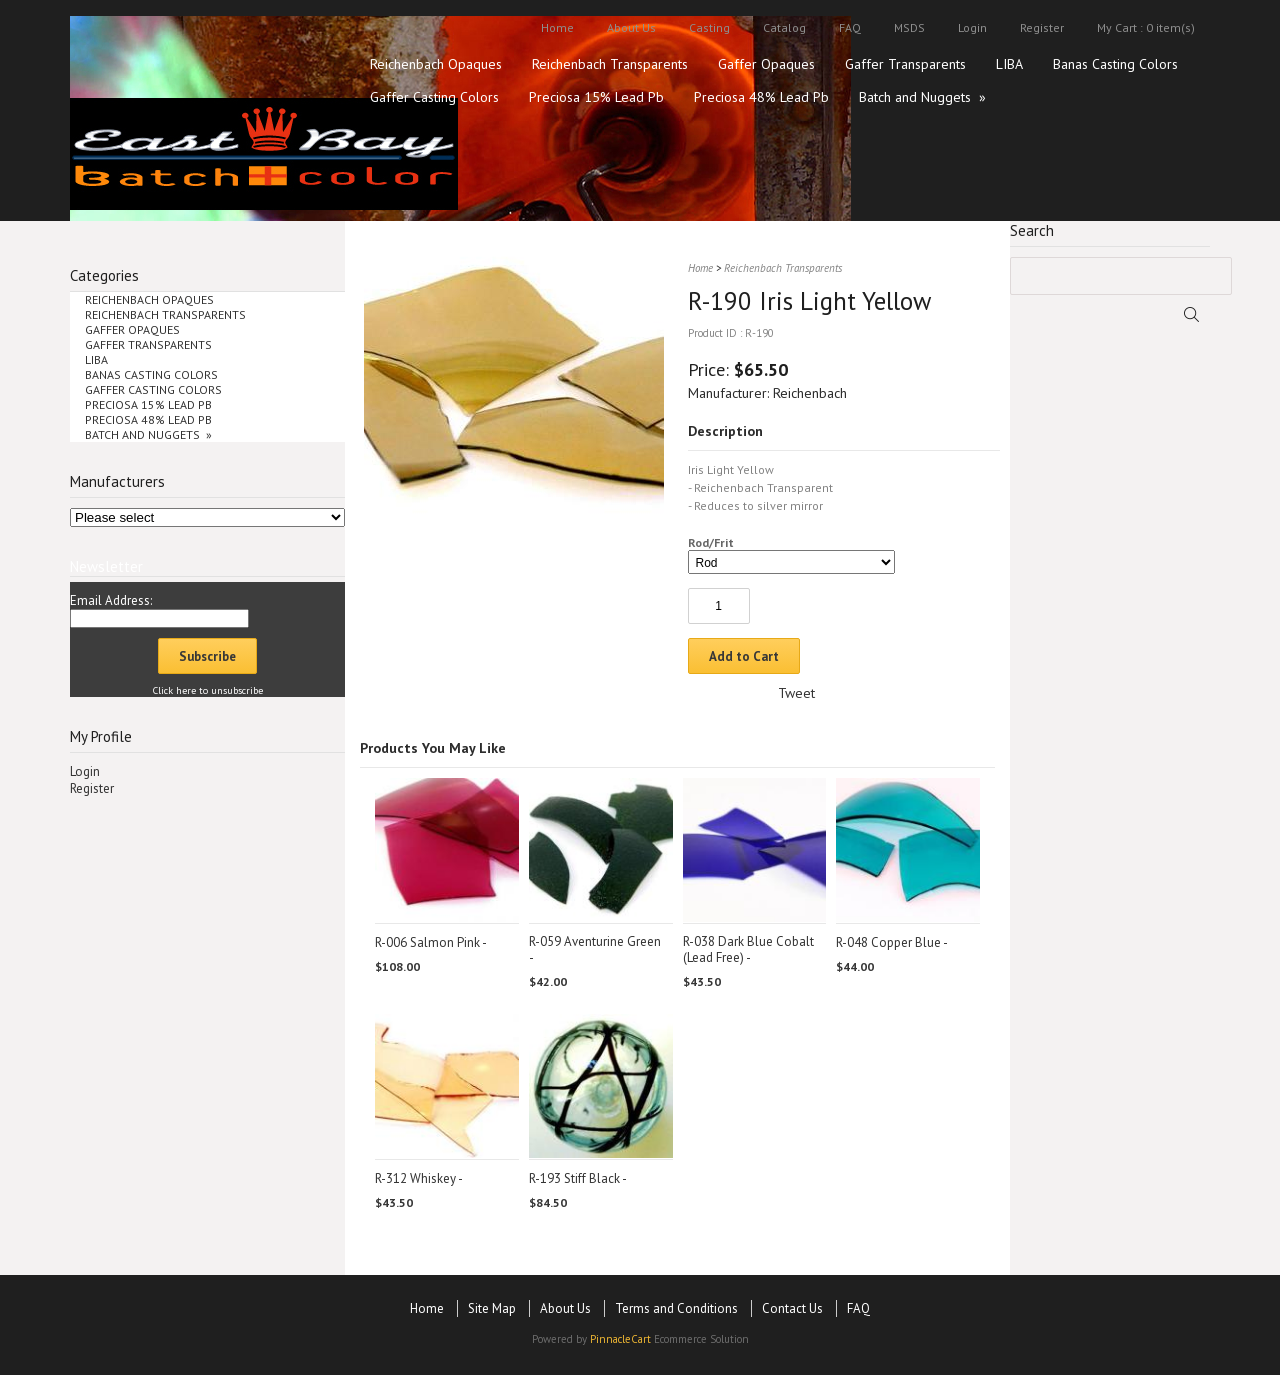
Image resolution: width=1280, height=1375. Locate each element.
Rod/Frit (711, 542)
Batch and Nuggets (922, 97)
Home (557, 27)
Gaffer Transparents (905, 64)
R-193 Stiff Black (574, 1178)
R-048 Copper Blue (888, 942)
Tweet (796, 693)
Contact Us (792, 1308)
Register (1042, 27)
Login (972, 27)
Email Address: (111, 600)
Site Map (492, 1308)
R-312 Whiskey (415, 1178)
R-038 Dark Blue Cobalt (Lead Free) (748, 949)
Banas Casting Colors (1115, 64)
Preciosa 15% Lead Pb (596, 97)
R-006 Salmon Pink (427, 942)
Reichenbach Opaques (436, 64)
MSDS (909, 27)
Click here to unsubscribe (208, 690)
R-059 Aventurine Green (595, 941)
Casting (709, 27)
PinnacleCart (620, 1339)
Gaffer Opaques (766, 64)
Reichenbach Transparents (610, 64)
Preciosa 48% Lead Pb (761, 97)
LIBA (1009, 64)
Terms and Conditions (676, 1308)
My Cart (1117, 27)
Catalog (784, 27)
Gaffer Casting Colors (434, 97)
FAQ (850, 27)
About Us (631, 27)
